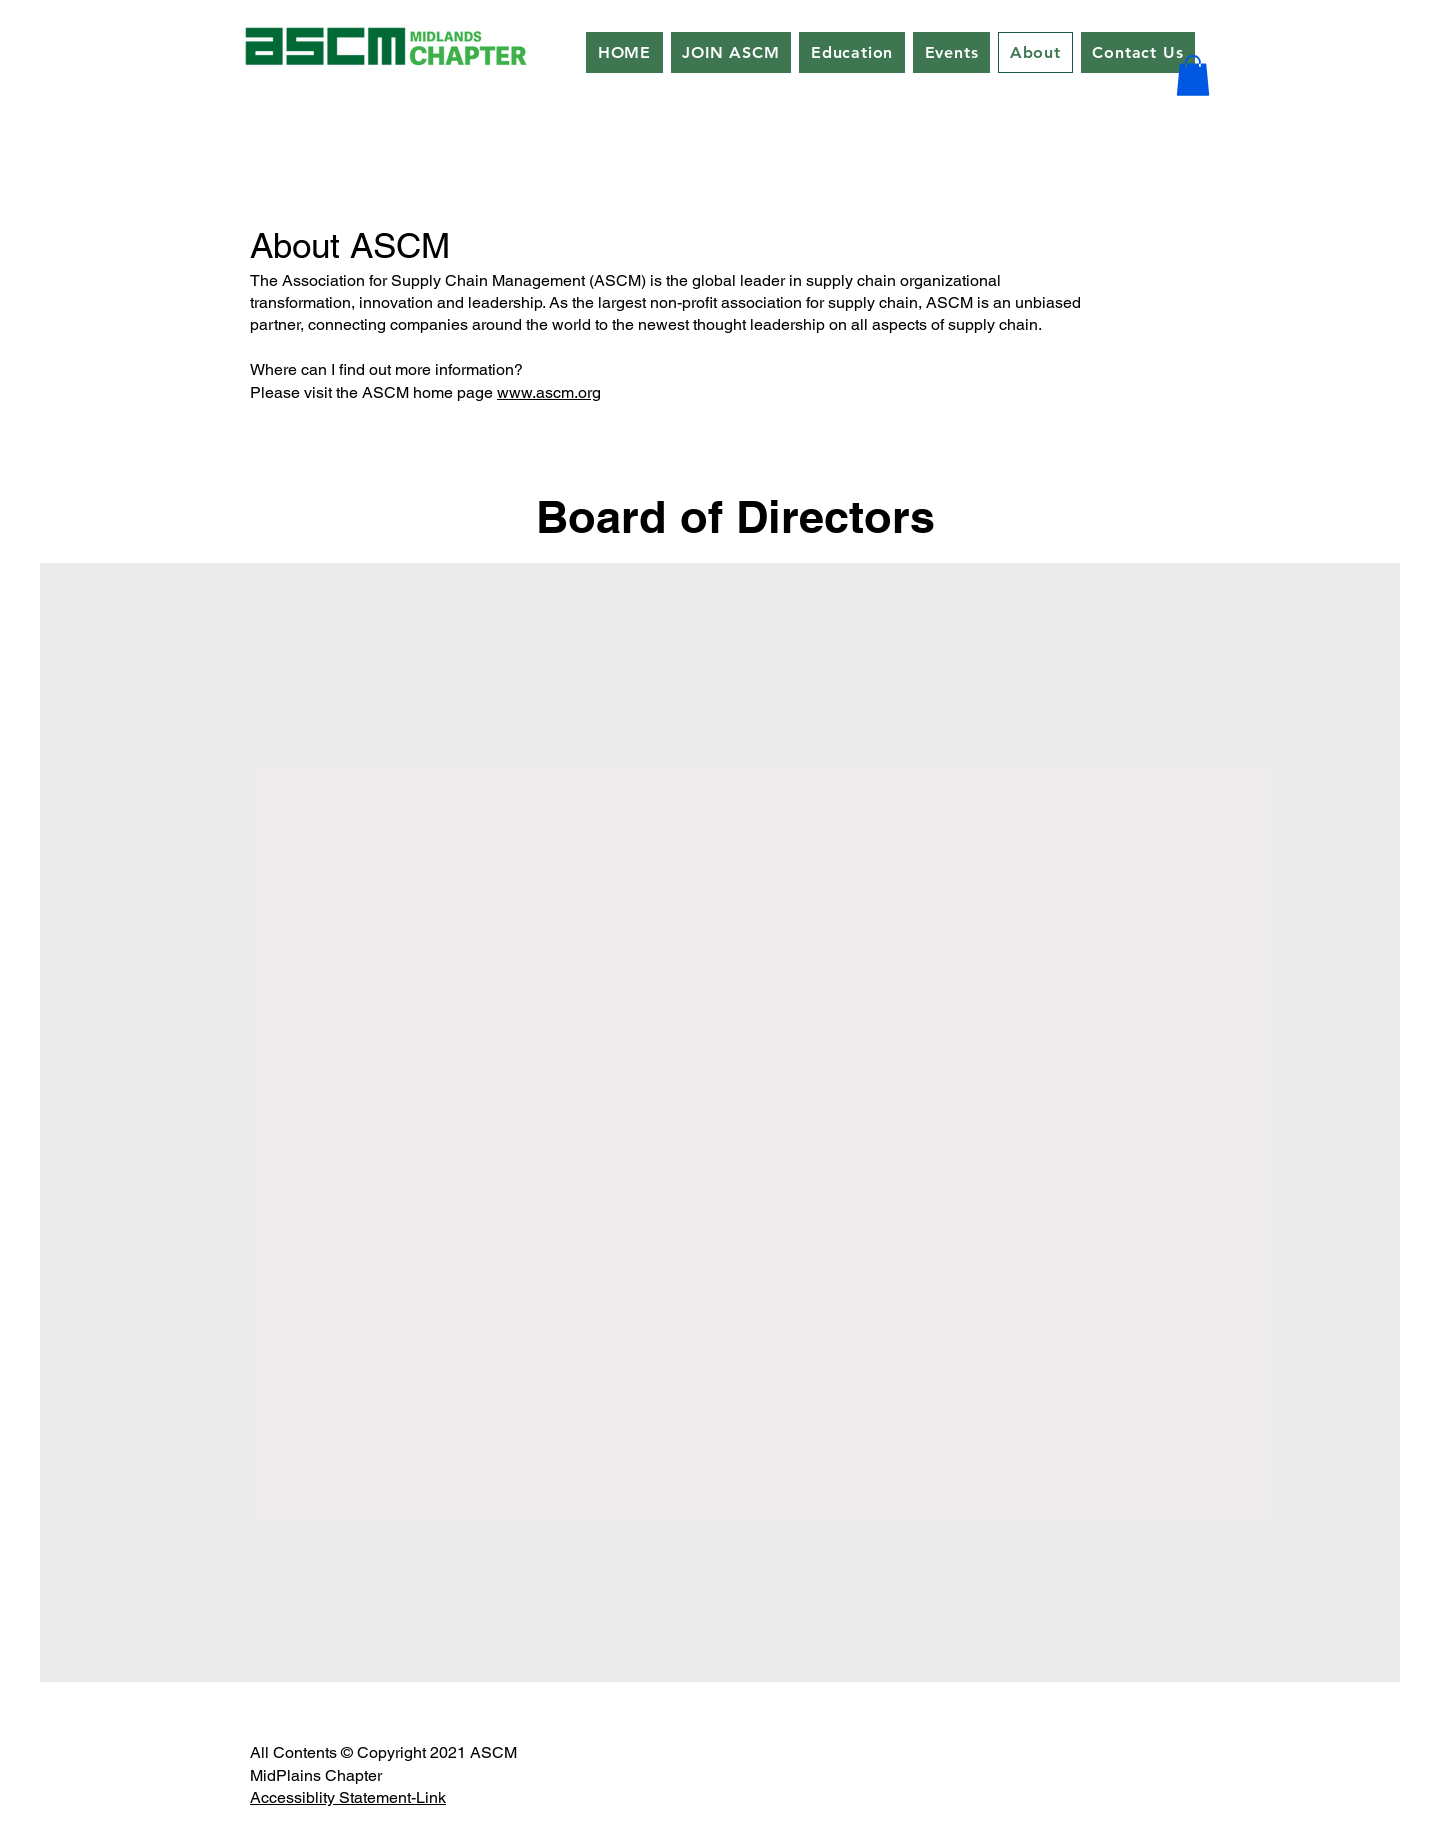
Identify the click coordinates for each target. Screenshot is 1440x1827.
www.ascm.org (549, 392)
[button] (1193, 75)
